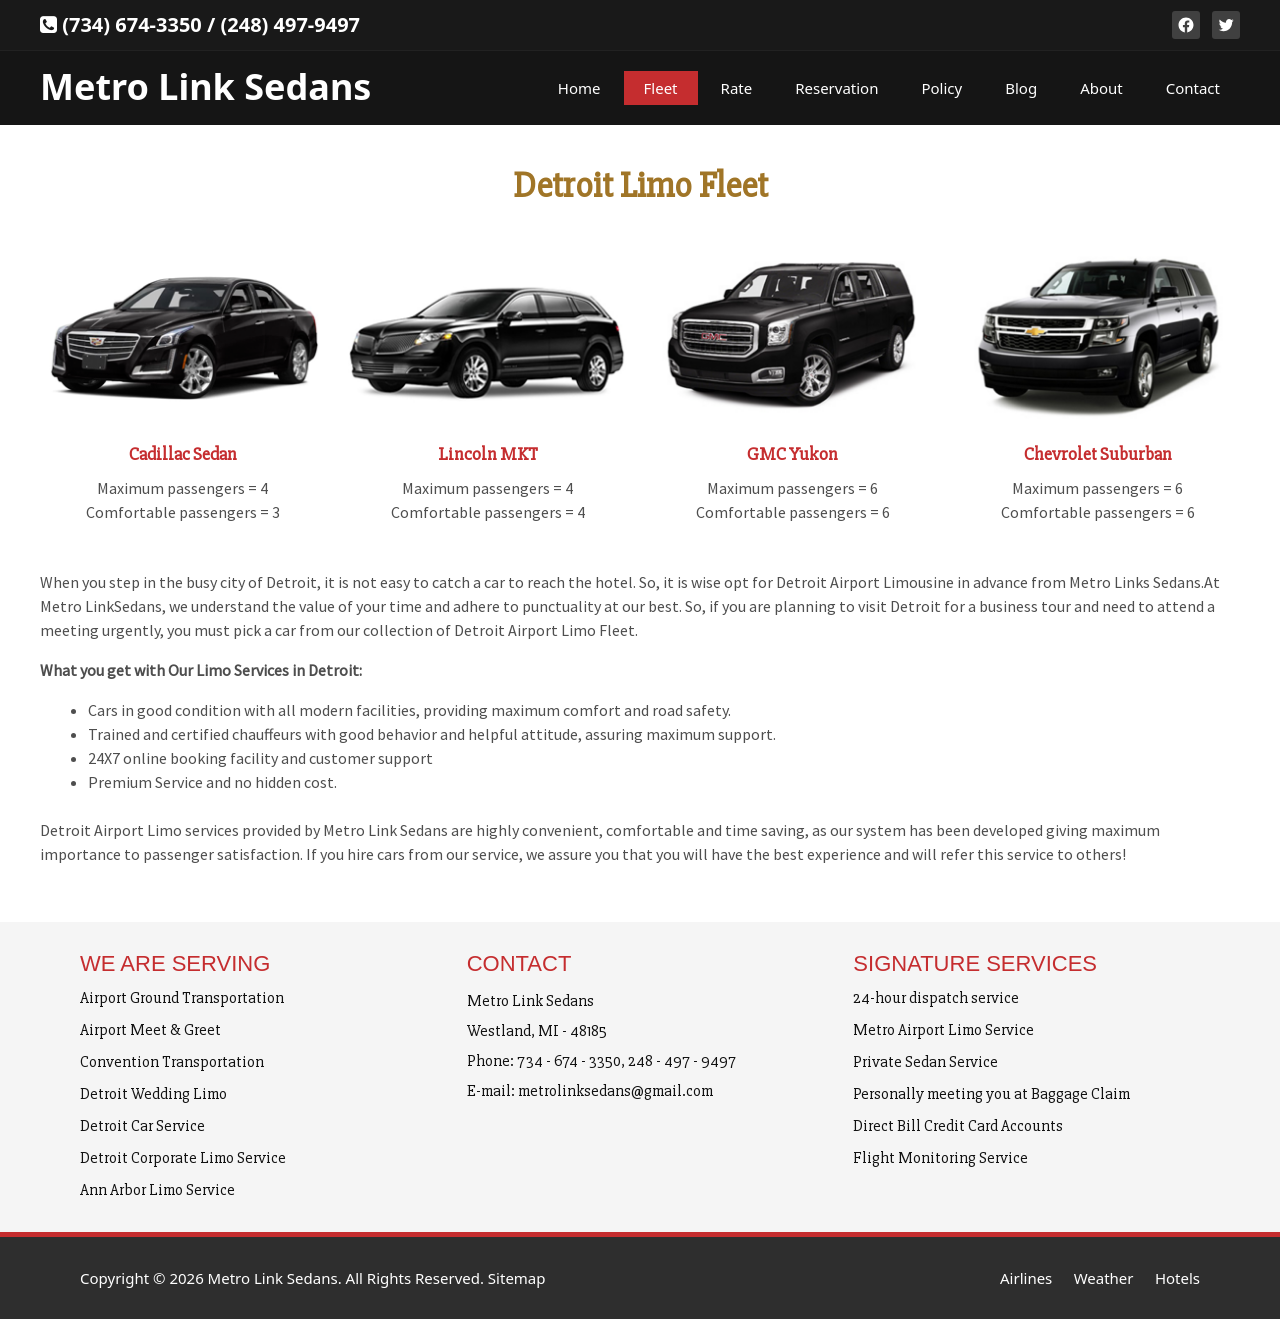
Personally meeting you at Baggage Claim (991, 1094)
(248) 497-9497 (290, 24)
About (1101, 88)
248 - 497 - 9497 (682, 1061)
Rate (737, 88)
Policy (941, 88)
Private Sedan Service (925, 1062)
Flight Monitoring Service (940, 1158)
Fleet (661, 88)
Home (579, 88)
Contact (1193, 88)
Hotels (1177, 1278)
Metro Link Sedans (205, 86)
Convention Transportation (172, 1062)
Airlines (1026, 1278)
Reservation (836, 88)
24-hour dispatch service (936, 998)
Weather (1104, 1278)
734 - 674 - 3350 (569, 1061)
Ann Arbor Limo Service (157, 1190)
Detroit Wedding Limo (153, 1094)
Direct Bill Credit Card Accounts (958, 1126)
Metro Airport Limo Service (943, 1030)
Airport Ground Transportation (182, 998)
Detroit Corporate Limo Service (183, 1158)
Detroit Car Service (142, 1126)
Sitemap (517, 1278)
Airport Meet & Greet (150, 1030)
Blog (1021, 88)
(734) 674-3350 (132, 24)
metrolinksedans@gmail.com (615, 1091)
